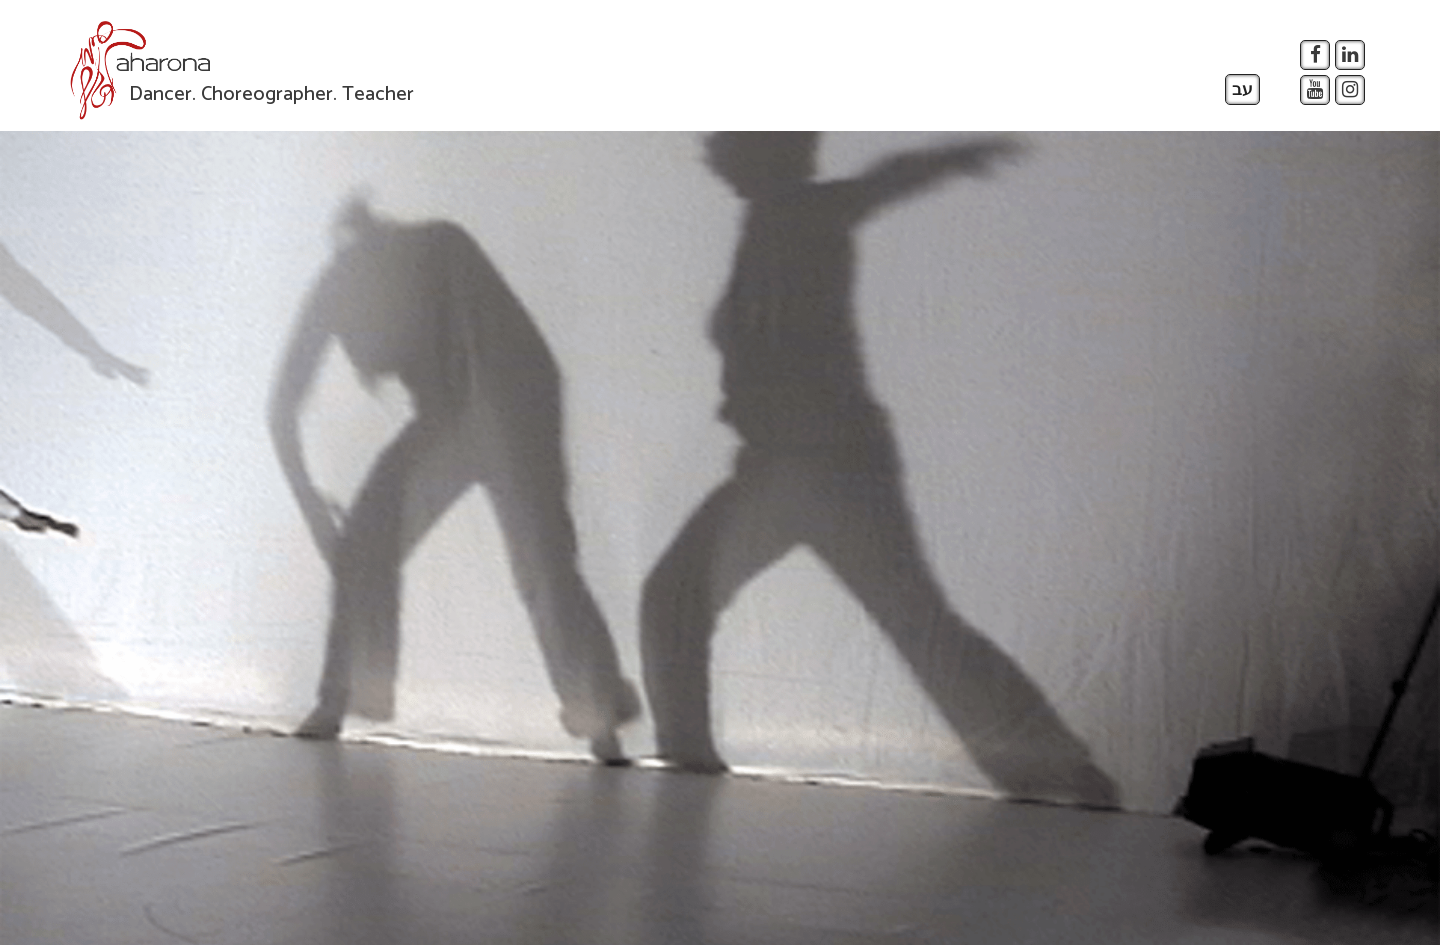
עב (1242, 90)
